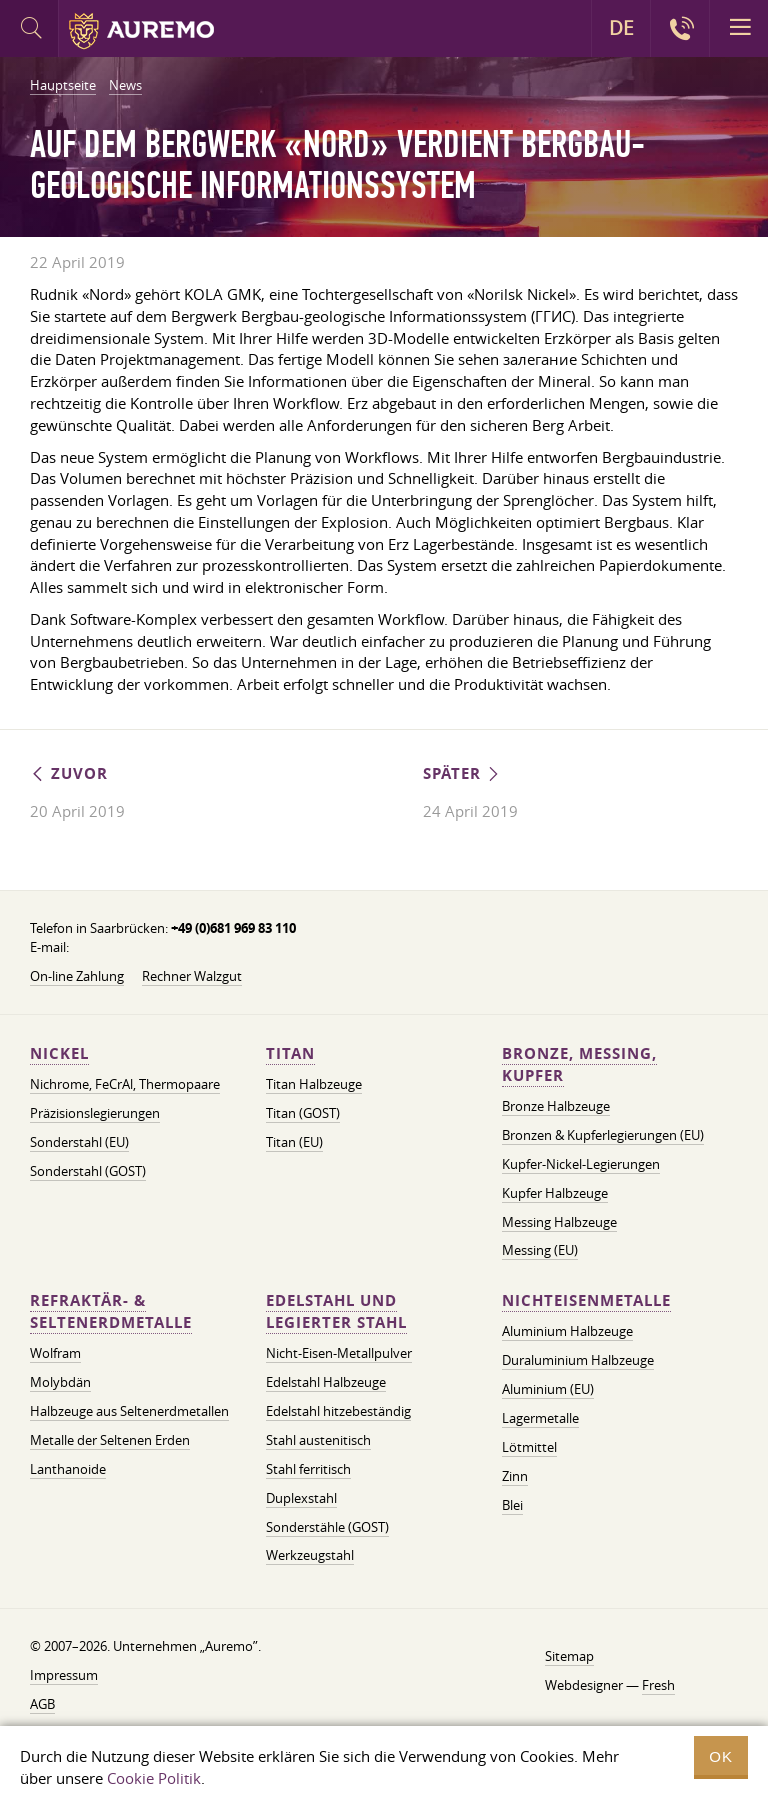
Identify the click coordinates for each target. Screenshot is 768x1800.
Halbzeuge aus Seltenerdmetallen (129, 1411)
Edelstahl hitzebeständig (338, 1411)
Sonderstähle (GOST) (327, 1527)
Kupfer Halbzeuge (555, 1193)
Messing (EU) (540, 1250)
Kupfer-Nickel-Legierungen (581, 1164)
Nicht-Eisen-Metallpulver (339, 1353)
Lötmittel (529, 1447)
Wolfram (55, 1353)
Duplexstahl (301, 1498)
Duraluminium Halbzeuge (578, 1360)
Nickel (59, 1053)
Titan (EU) (294, 1142)
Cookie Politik (154, 1778)
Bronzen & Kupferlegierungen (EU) (603, 1135)
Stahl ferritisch (308, 1469)
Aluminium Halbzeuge (567, 1331)
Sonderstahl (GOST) (88, 1171)
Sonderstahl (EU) (79, 1142)
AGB (42, 1704)
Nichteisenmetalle (586, 1300)
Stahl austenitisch (318, 1440)
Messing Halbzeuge (559, 1222)
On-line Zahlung (77, 976)
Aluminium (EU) (548, 1389)
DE (621, 28)
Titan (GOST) (303, 1113)
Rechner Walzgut (192, 976)
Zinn (515, 1476)
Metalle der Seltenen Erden (110, 1440)
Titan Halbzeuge (314, 1084)
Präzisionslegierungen (95, 1113)
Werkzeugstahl (310, 1555)
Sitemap (569, 1656)
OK (721, 1756)
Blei (512, 1505)
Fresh (658, 1685)
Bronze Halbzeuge (556, 1106)
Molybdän (60, 1382)
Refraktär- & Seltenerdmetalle (111, 1311)
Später (462, 773)
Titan (290, 1053)
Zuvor (69, 773)
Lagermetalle (540, 1418)
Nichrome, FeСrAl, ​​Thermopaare (125, 1084)
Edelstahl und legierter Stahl (336, 1311)
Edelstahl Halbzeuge (326, 1382)
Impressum (64, 1675)
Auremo (141, 31)
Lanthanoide (68, 1469)
